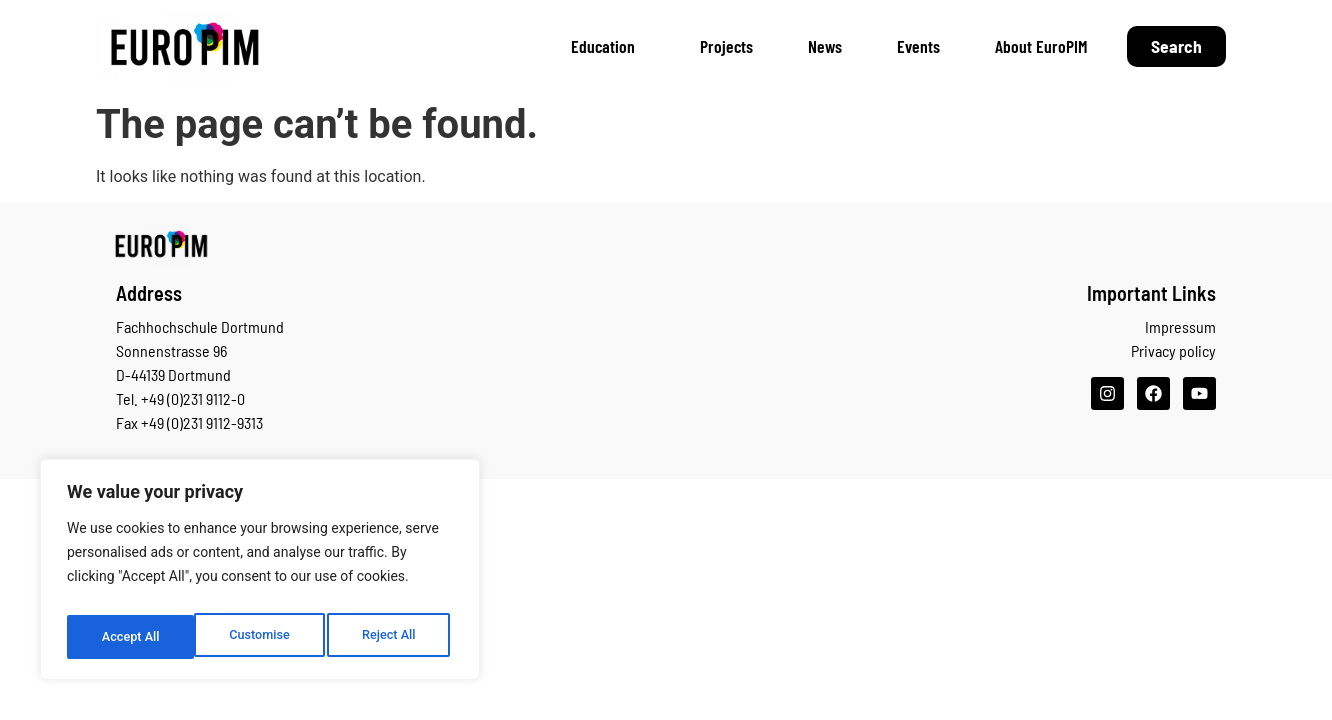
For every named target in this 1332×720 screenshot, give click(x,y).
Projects (726, 46)
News (825, 46)
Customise (130, 637)
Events (918, 46)
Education (608, 46)
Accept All (391, 637)
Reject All (261, 637)
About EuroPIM (1041, 46)
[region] (260, 575)
